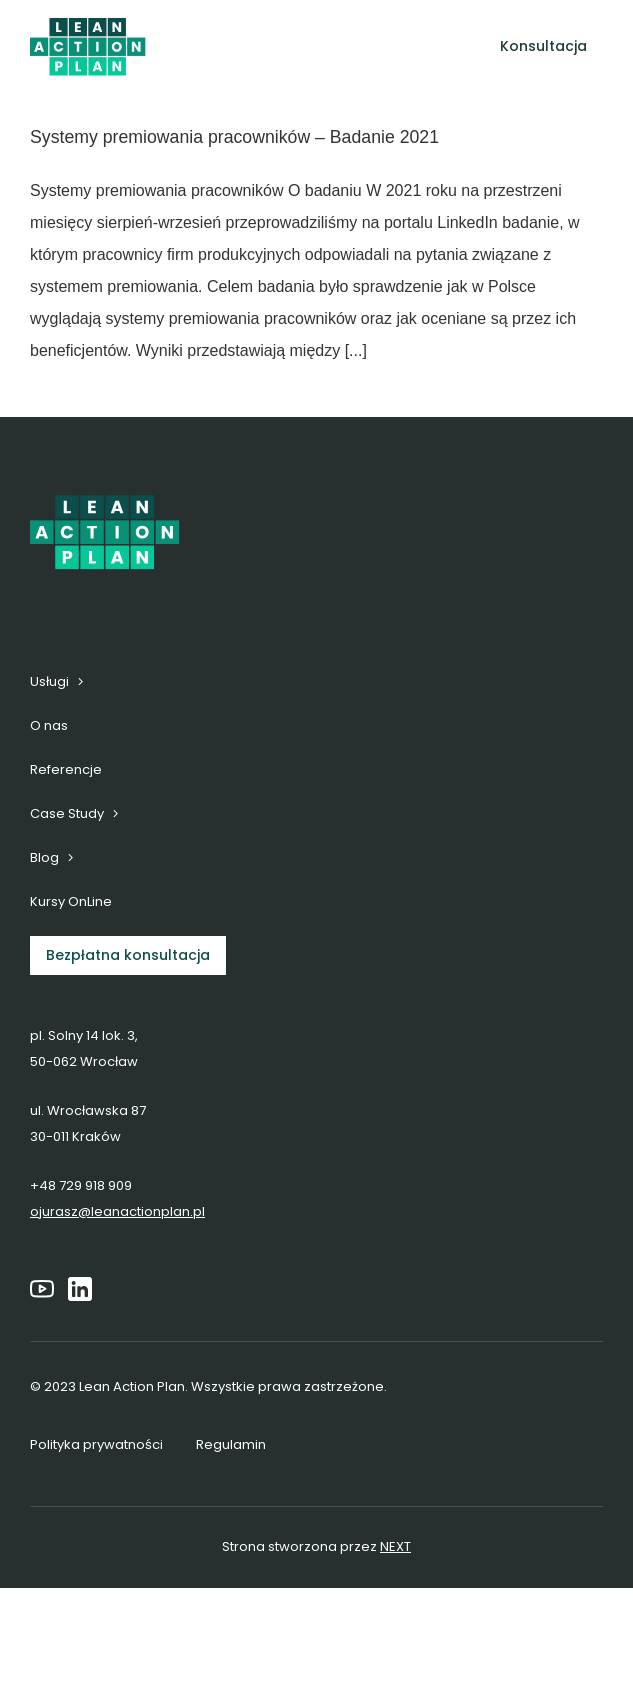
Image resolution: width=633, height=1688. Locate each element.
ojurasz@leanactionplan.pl (117, 1211)
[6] (88, 25)
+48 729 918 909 (81, 1185)
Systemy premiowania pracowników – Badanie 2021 (234, 137)
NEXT (395, 1546)
